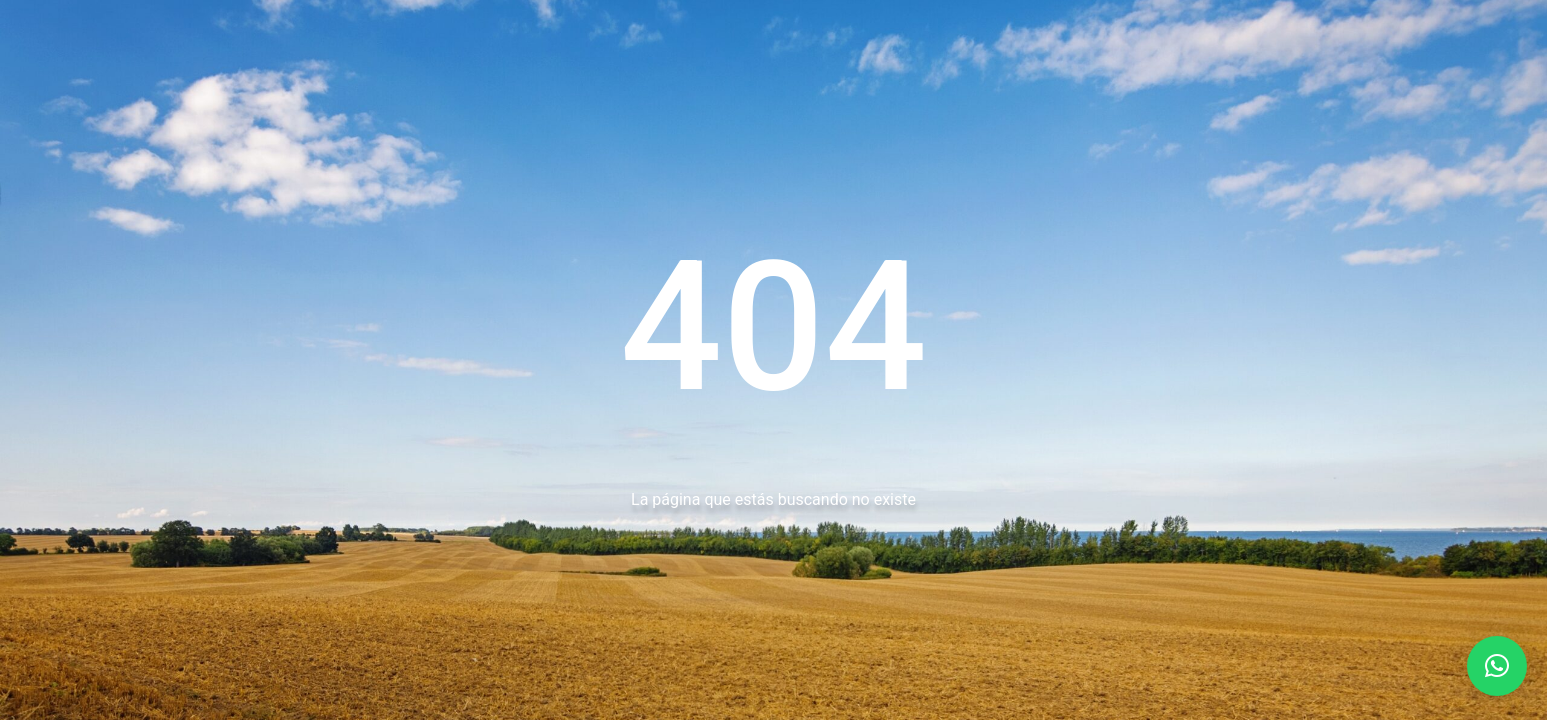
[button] (1497, 666)
